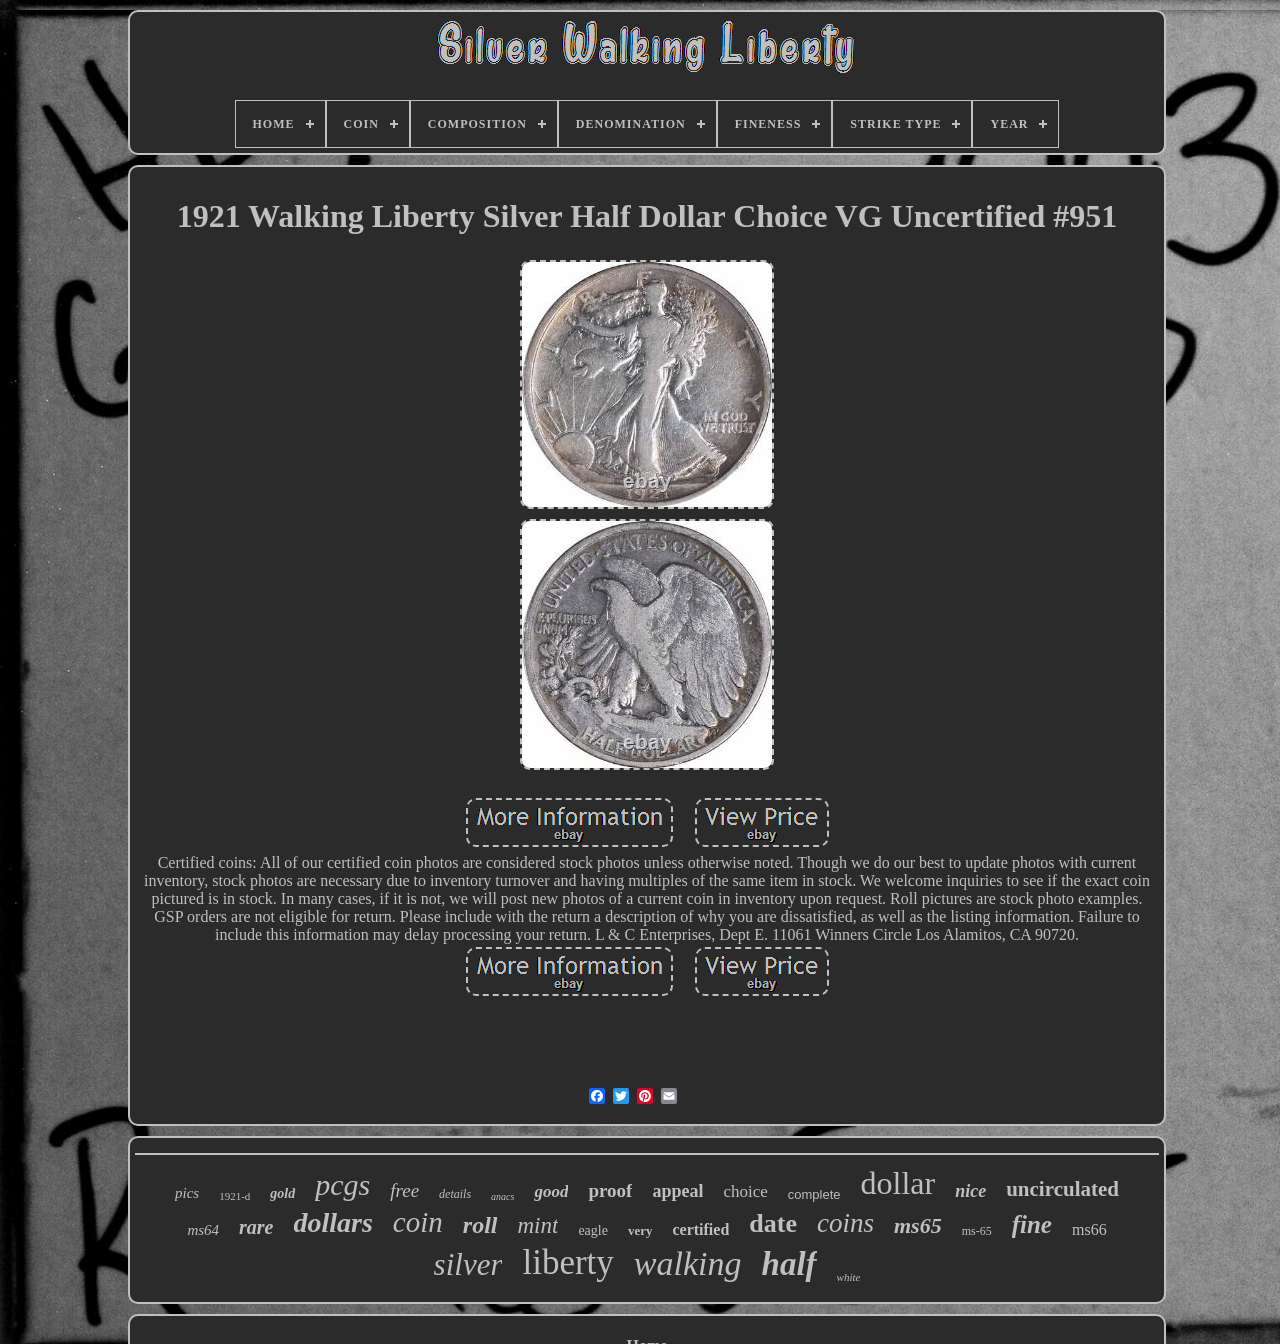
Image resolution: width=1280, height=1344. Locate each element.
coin (418, 1222)
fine (1032, 1224)
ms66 (1089, 1229)
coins (845, 1223)
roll (480, 1225)
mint (537, 1225)
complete (814, 1194)
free (404, 1190)
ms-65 (977, 1231)
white (849, 1277)
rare (256, 1227)
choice (745, 1191)
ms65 (918, 1225)
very (640, 1230)
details (455, 1194)
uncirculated (1062, 1189)
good (551, 1191)
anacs (502, 1196)
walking (688, 1263)
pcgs (342, 1184)
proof (610, 1190)
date (773, 1223)
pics (187, 1193)
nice (970, 1191)
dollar (898, 1183)
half (789, 1264)
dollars (333, 1222)
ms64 (203, 1230)
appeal (677, 1191)
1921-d (234, 1196)
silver (468, 1264)
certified (700, 1229)
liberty (567, 1262)
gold (282, 1193)
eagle (593, 1230)
